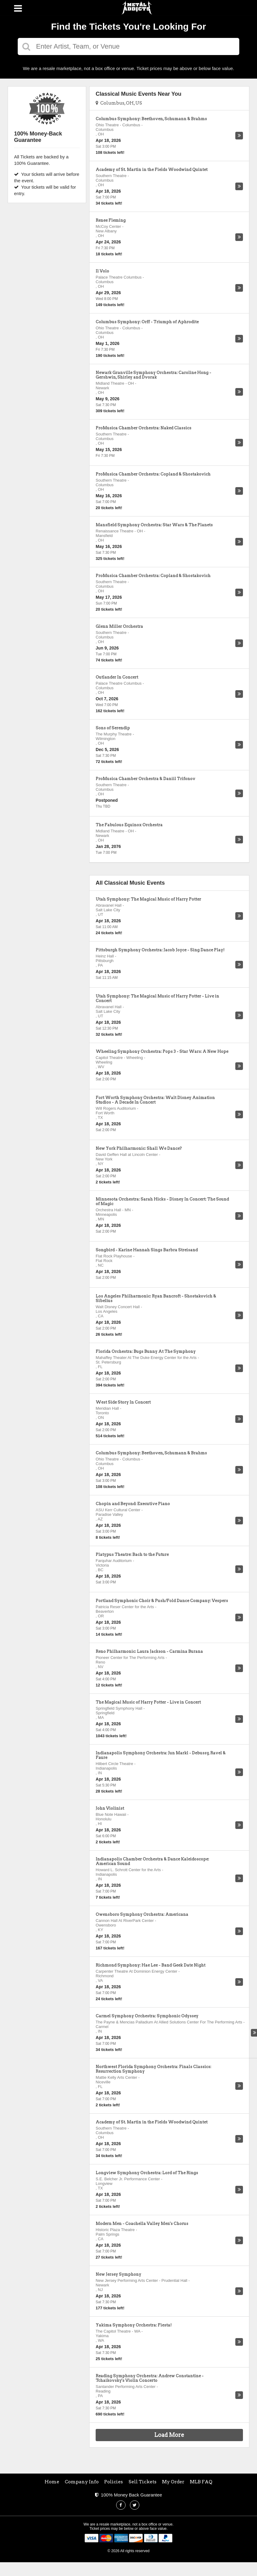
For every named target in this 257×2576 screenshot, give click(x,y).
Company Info (82, 2482)
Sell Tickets (142, 2482)
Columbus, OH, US (119, 103)
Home (52, 2482)
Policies (113, 2482)
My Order (173, 2482)
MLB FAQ (201, 2482)
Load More (169, 2435)
